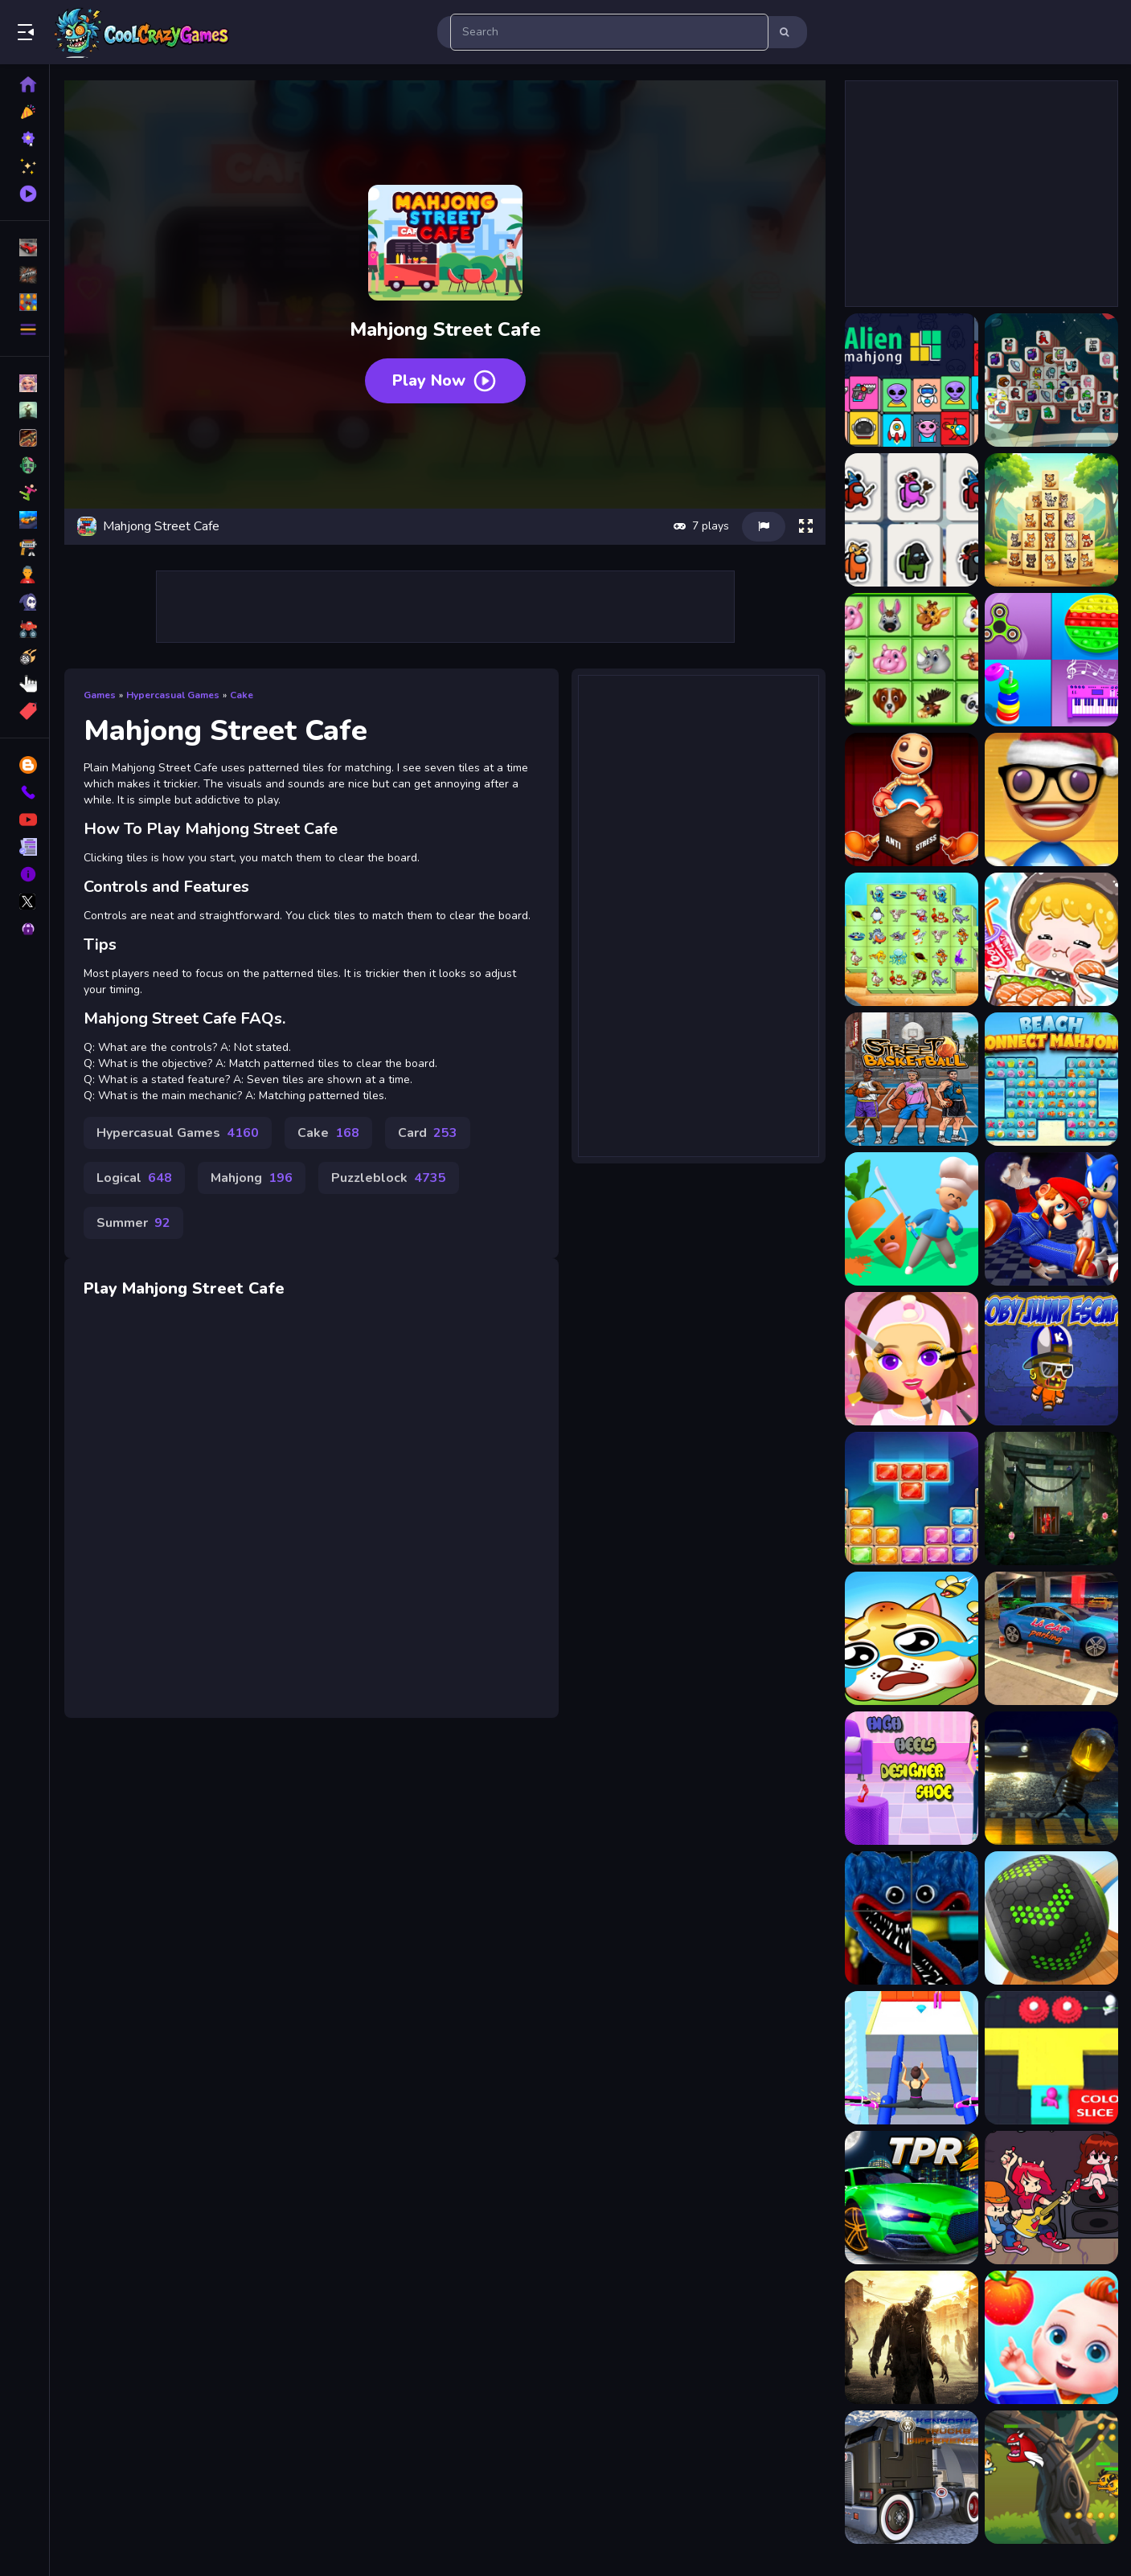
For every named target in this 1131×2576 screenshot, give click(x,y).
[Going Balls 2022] (1051, 1918)
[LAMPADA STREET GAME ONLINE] (1051, 1778)
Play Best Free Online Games (143, 32)
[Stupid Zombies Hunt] (911, 2337)
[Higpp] (911, 1778)
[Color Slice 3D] (1051, 2057)
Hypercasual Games (172, 695)
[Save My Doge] (911, 1638)
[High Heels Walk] (911, 2057)
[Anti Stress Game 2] (1051, 799)
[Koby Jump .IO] (1051, 1358)
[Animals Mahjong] (911, 659)
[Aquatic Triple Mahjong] (911, 939)
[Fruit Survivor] (911, 1219)
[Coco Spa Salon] (911, 1358)
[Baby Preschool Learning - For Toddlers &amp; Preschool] (1051, 2337)
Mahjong (252, 1178)
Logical (134, 1178)
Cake (241, 695)
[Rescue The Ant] (1051, 1498)
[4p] (1051, 1638)
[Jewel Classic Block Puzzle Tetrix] (911, 1498)
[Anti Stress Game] (911, 799)
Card (427, 1133)
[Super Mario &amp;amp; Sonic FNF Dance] (1051, 1219)
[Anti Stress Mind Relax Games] (1051, 659)
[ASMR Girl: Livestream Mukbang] (1051, 939)
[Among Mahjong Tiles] (1051, 380)
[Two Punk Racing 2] (911, 2197)
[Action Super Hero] (1051, 2477)
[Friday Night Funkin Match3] (1051, 2197)
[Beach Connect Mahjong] (1051, 1079)
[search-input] (609, 32)
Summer (133, 1223)
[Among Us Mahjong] (911, 520)
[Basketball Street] (911, 1079)
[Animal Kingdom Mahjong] (1051, 520)
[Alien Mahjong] (911, 380)
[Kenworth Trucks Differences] (911, 2477)
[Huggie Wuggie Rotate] (911, 1918)
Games (100, 695)
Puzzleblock (388, 1178)
